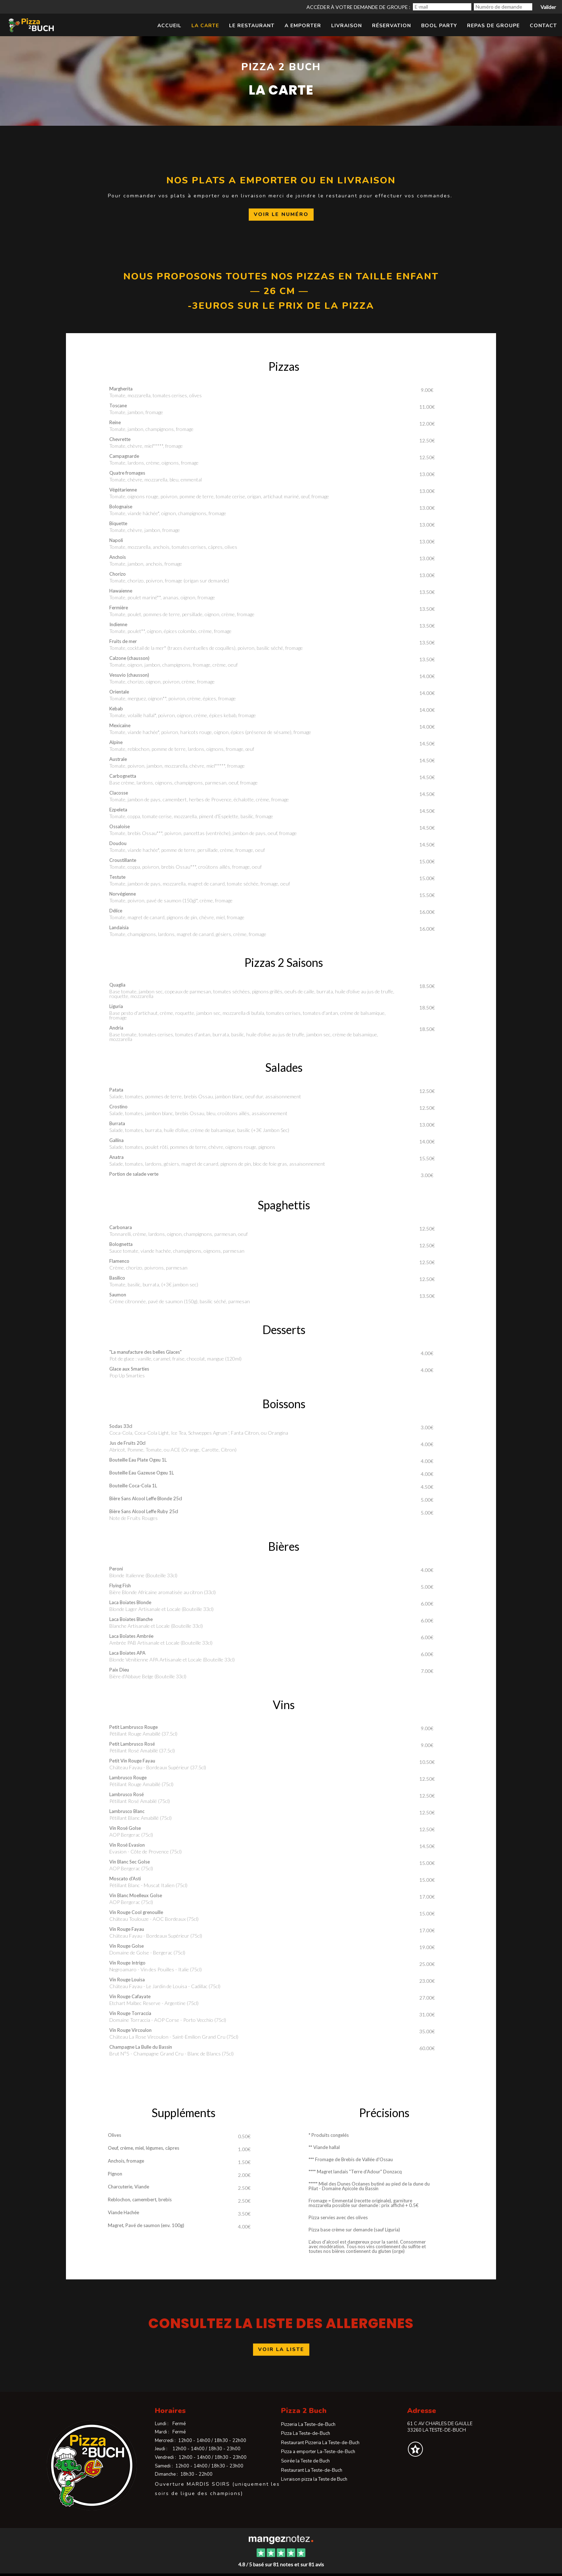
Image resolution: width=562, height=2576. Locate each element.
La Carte (205, 25)
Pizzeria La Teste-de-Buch (308, 2424)
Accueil (169, 25)
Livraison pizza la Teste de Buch (314, 2479)
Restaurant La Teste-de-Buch (311, 2470)
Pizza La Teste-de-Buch (305, 2433)
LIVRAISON (346, 25)
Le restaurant (252, 25)
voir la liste (281, 2349)
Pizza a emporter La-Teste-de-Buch (318, 2451)
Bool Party (439, 25)
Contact (543, 25)
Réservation (391, 25)
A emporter (303, 25)
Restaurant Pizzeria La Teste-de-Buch (320, 2443)
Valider (548, 7)
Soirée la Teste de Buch (305, 2461)
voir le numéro (281, 214)
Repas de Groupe (493, 25)
